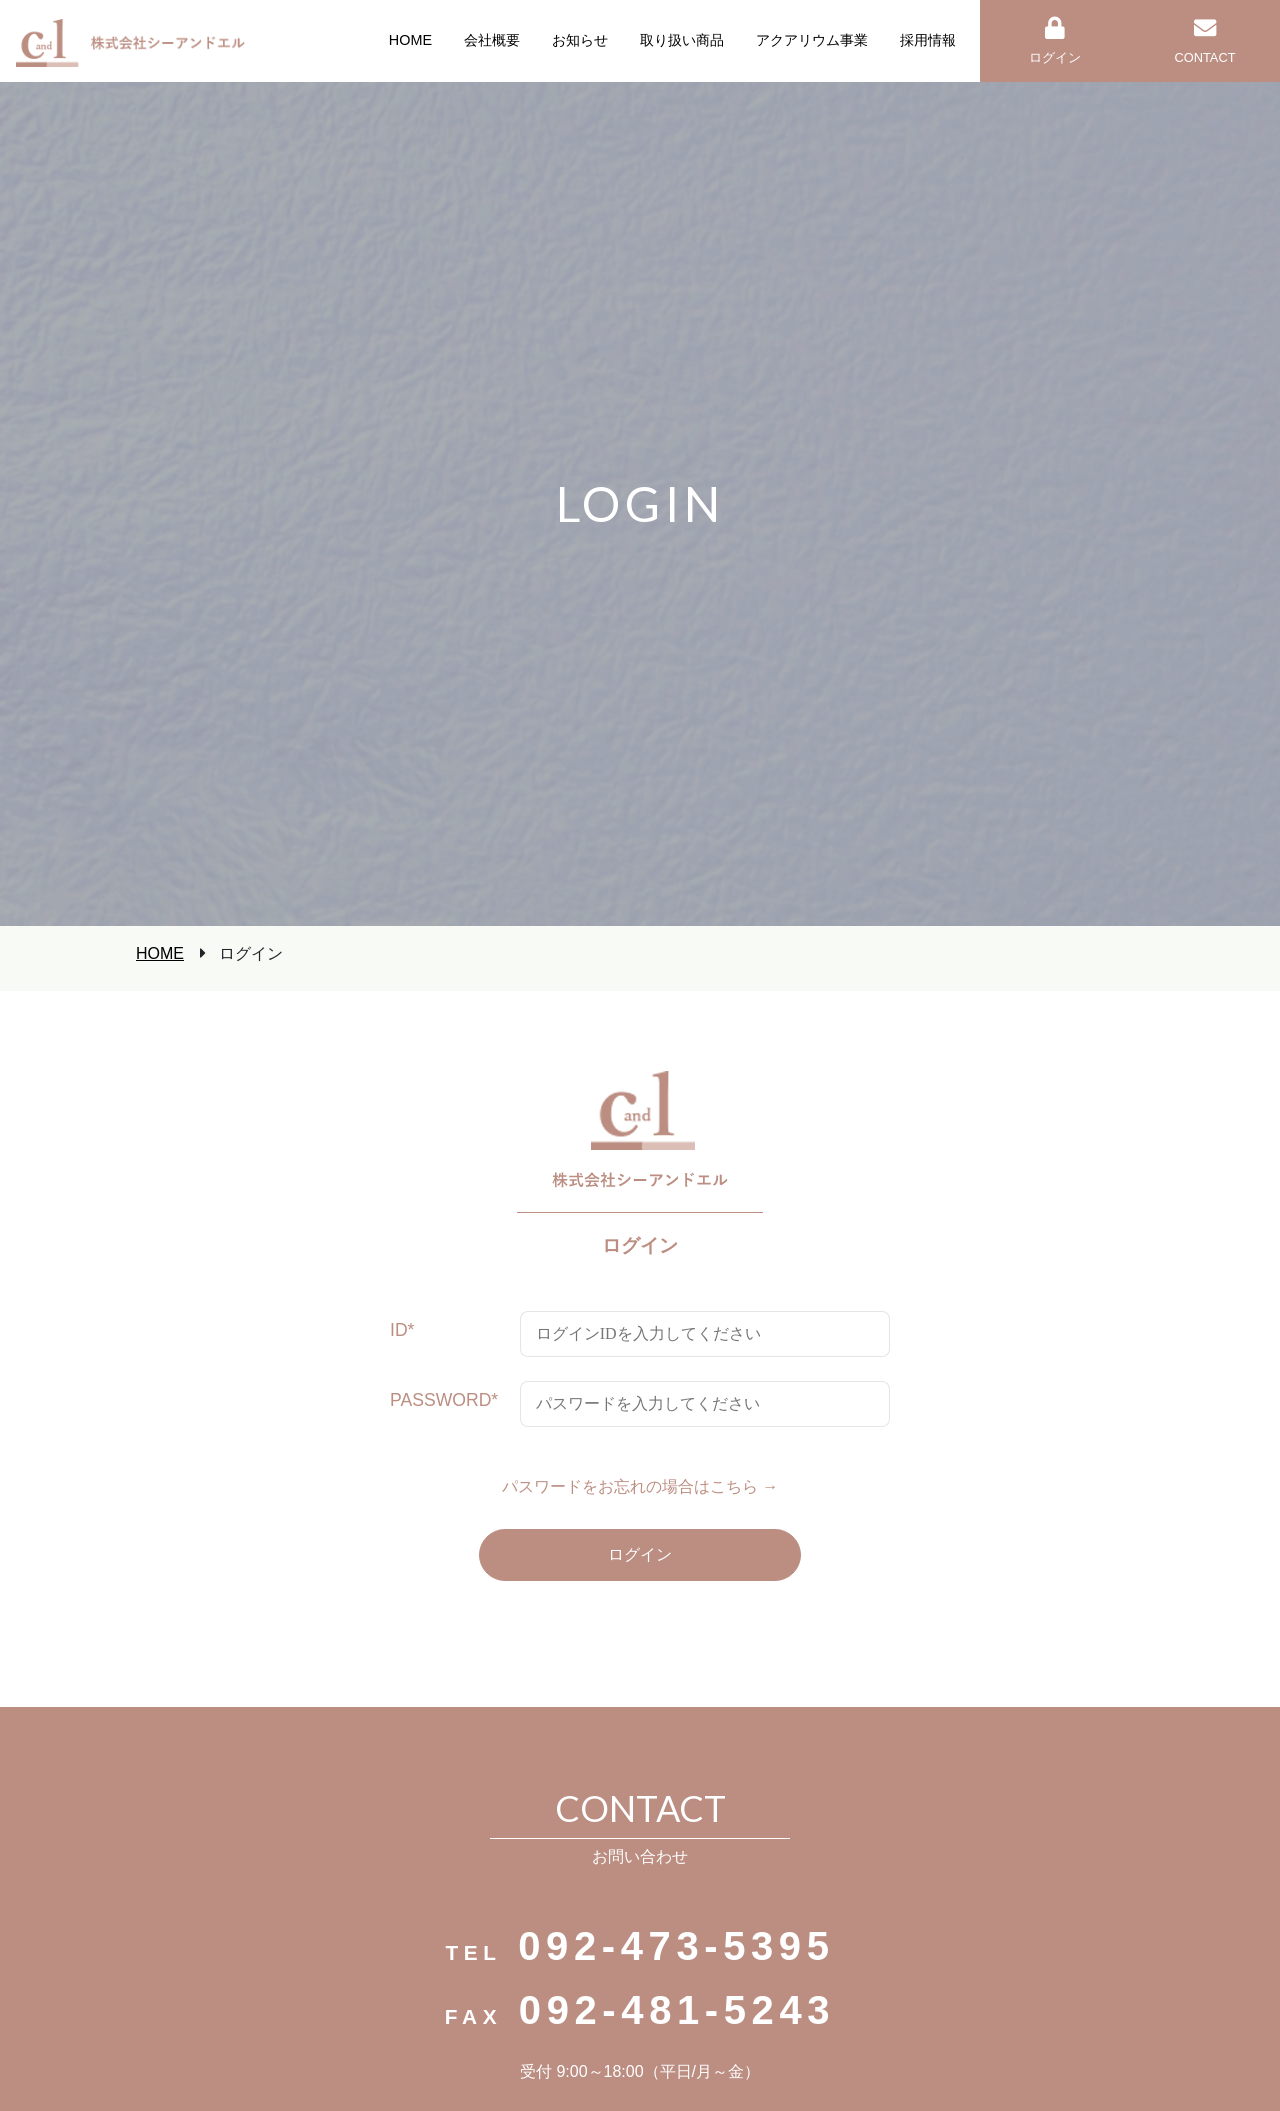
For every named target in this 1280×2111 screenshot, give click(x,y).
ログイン (1055, 41)
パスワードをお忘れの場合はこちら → (640, 1486)
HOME (160, 953)
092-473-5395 (676, 1946)
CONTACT (1205, 41)
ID (402, 1330)
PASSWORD (444, 1400)
